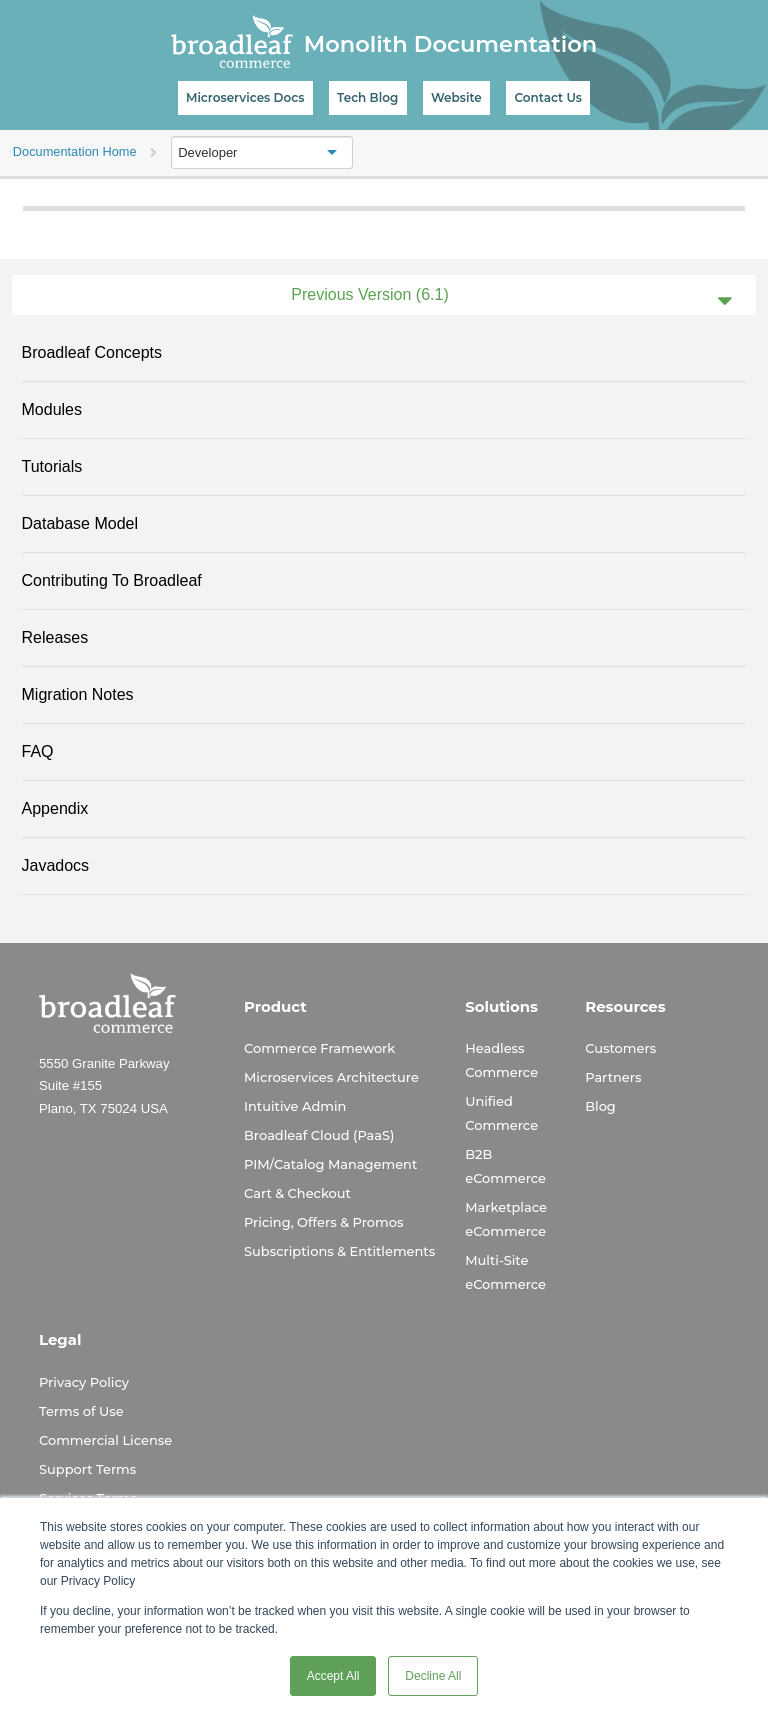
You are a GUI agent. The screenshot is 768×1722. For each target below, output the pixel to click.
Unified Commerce (501, 1113)
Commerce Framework (319, 1048)
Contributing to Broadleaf (112, 580)
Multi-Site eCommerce (505, 1272)
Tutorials (52, 466)
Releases (55, 637)
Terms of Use (81, 1411)
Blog (600, 1106)
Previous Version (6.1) (369, 294)
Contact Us (548, 97)
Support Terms (87, 1469)
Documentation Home (75, 151)
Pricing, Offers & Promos (323, 1222)
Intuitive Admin (295, 1106)
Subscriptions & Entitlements (339, 1251)
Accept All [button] (333, 1676)
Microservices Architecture (331, 1077)
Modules (52, 409)
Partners (613, 1077)
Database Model (80, 523)
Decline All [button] (433, 1676)
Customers (620, 1048)
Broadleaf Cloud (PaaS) (319, 1135)
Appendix (55, 808)
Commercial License (105, 1440)
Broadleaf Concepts (92, 352)
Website (456, 97)
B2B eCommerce (505, 1166)
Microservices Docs (245, 97)
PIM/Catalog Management (330, 1164)
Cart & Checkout (297, 1193)
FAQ (38, 751)
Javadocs (56, 865)
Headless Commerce (501, 1060)
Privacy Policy (84, 1382)
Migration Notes (78, 694)
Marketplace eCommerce (506, 1219)
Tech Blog (367, 97)
